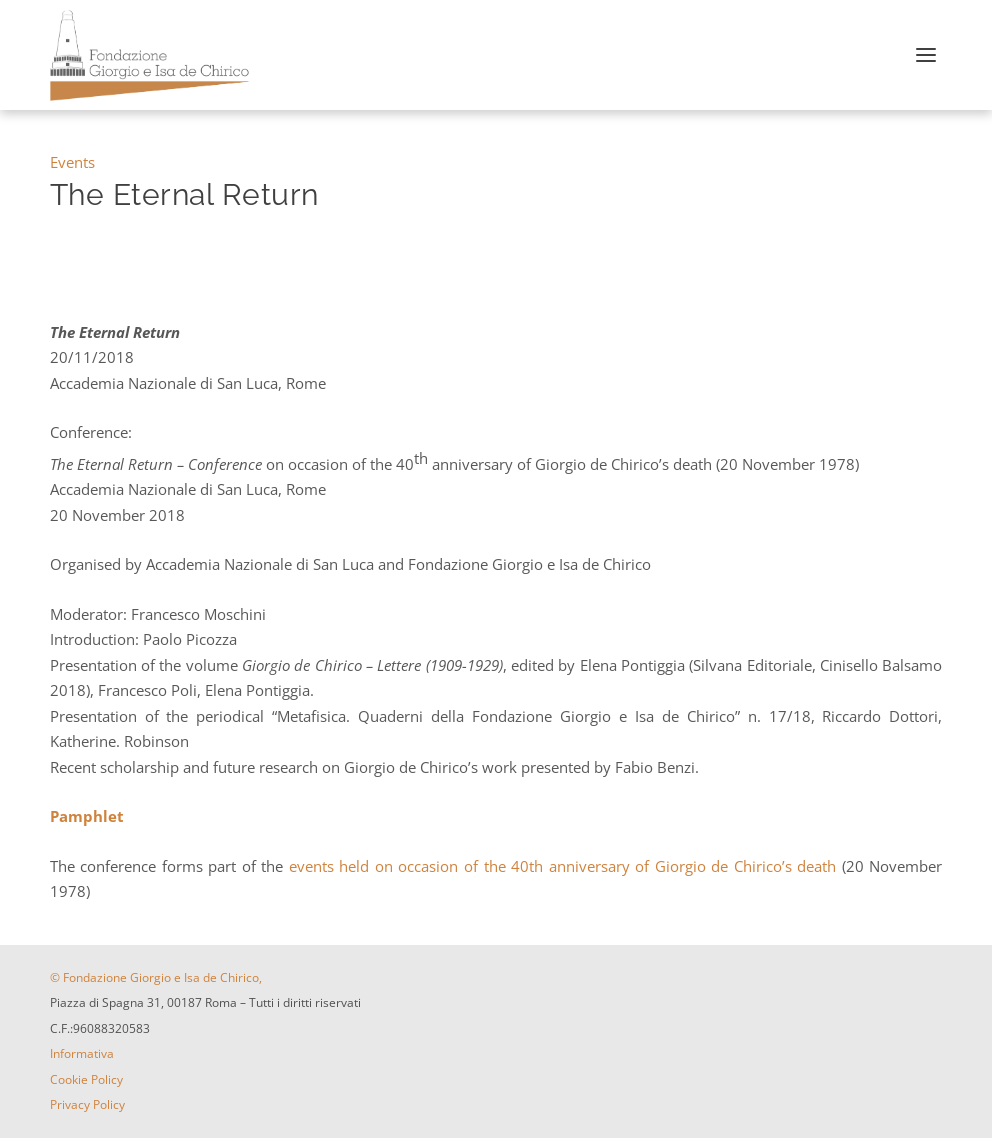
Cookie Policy (86, 1079)
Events (72, 162)
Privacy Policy (87, 1104)
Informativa (82, 1053)
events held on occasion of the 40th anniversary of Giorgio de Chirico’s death (565, 866)
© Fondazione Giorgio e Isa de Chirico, (156, 977)
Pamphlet (87, 816)
